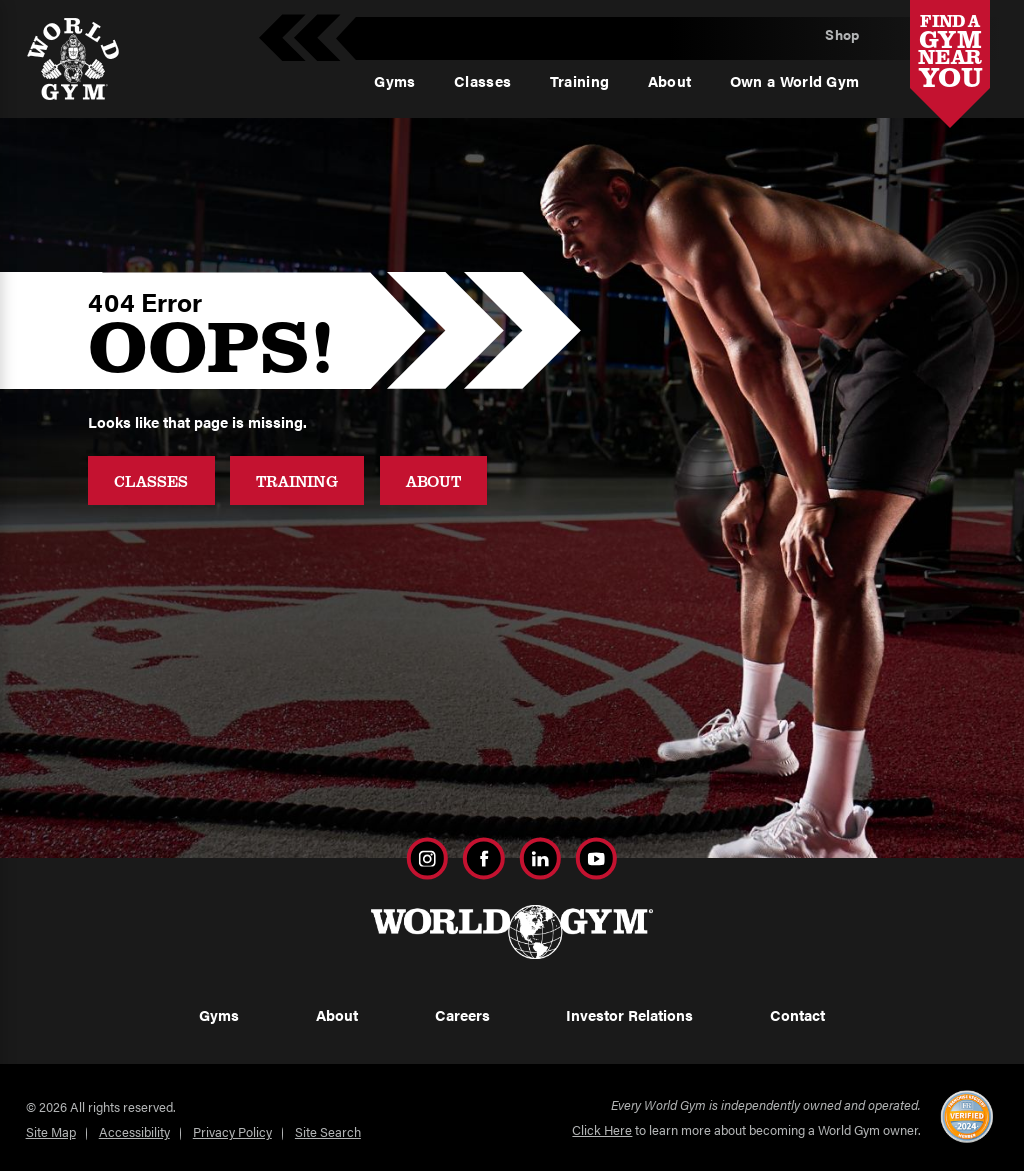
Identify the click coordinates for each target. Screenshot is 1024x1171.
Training (297, 480)
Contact (797, 1015)
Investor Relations (629, 1015)
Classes (151, 480)
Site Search (328, 1132)
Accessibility (134, 1132)
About (433, 480)
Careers (462, 1015)
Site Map (51, 1132)
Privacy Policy (232, 1132)
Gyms (219, 1015)
